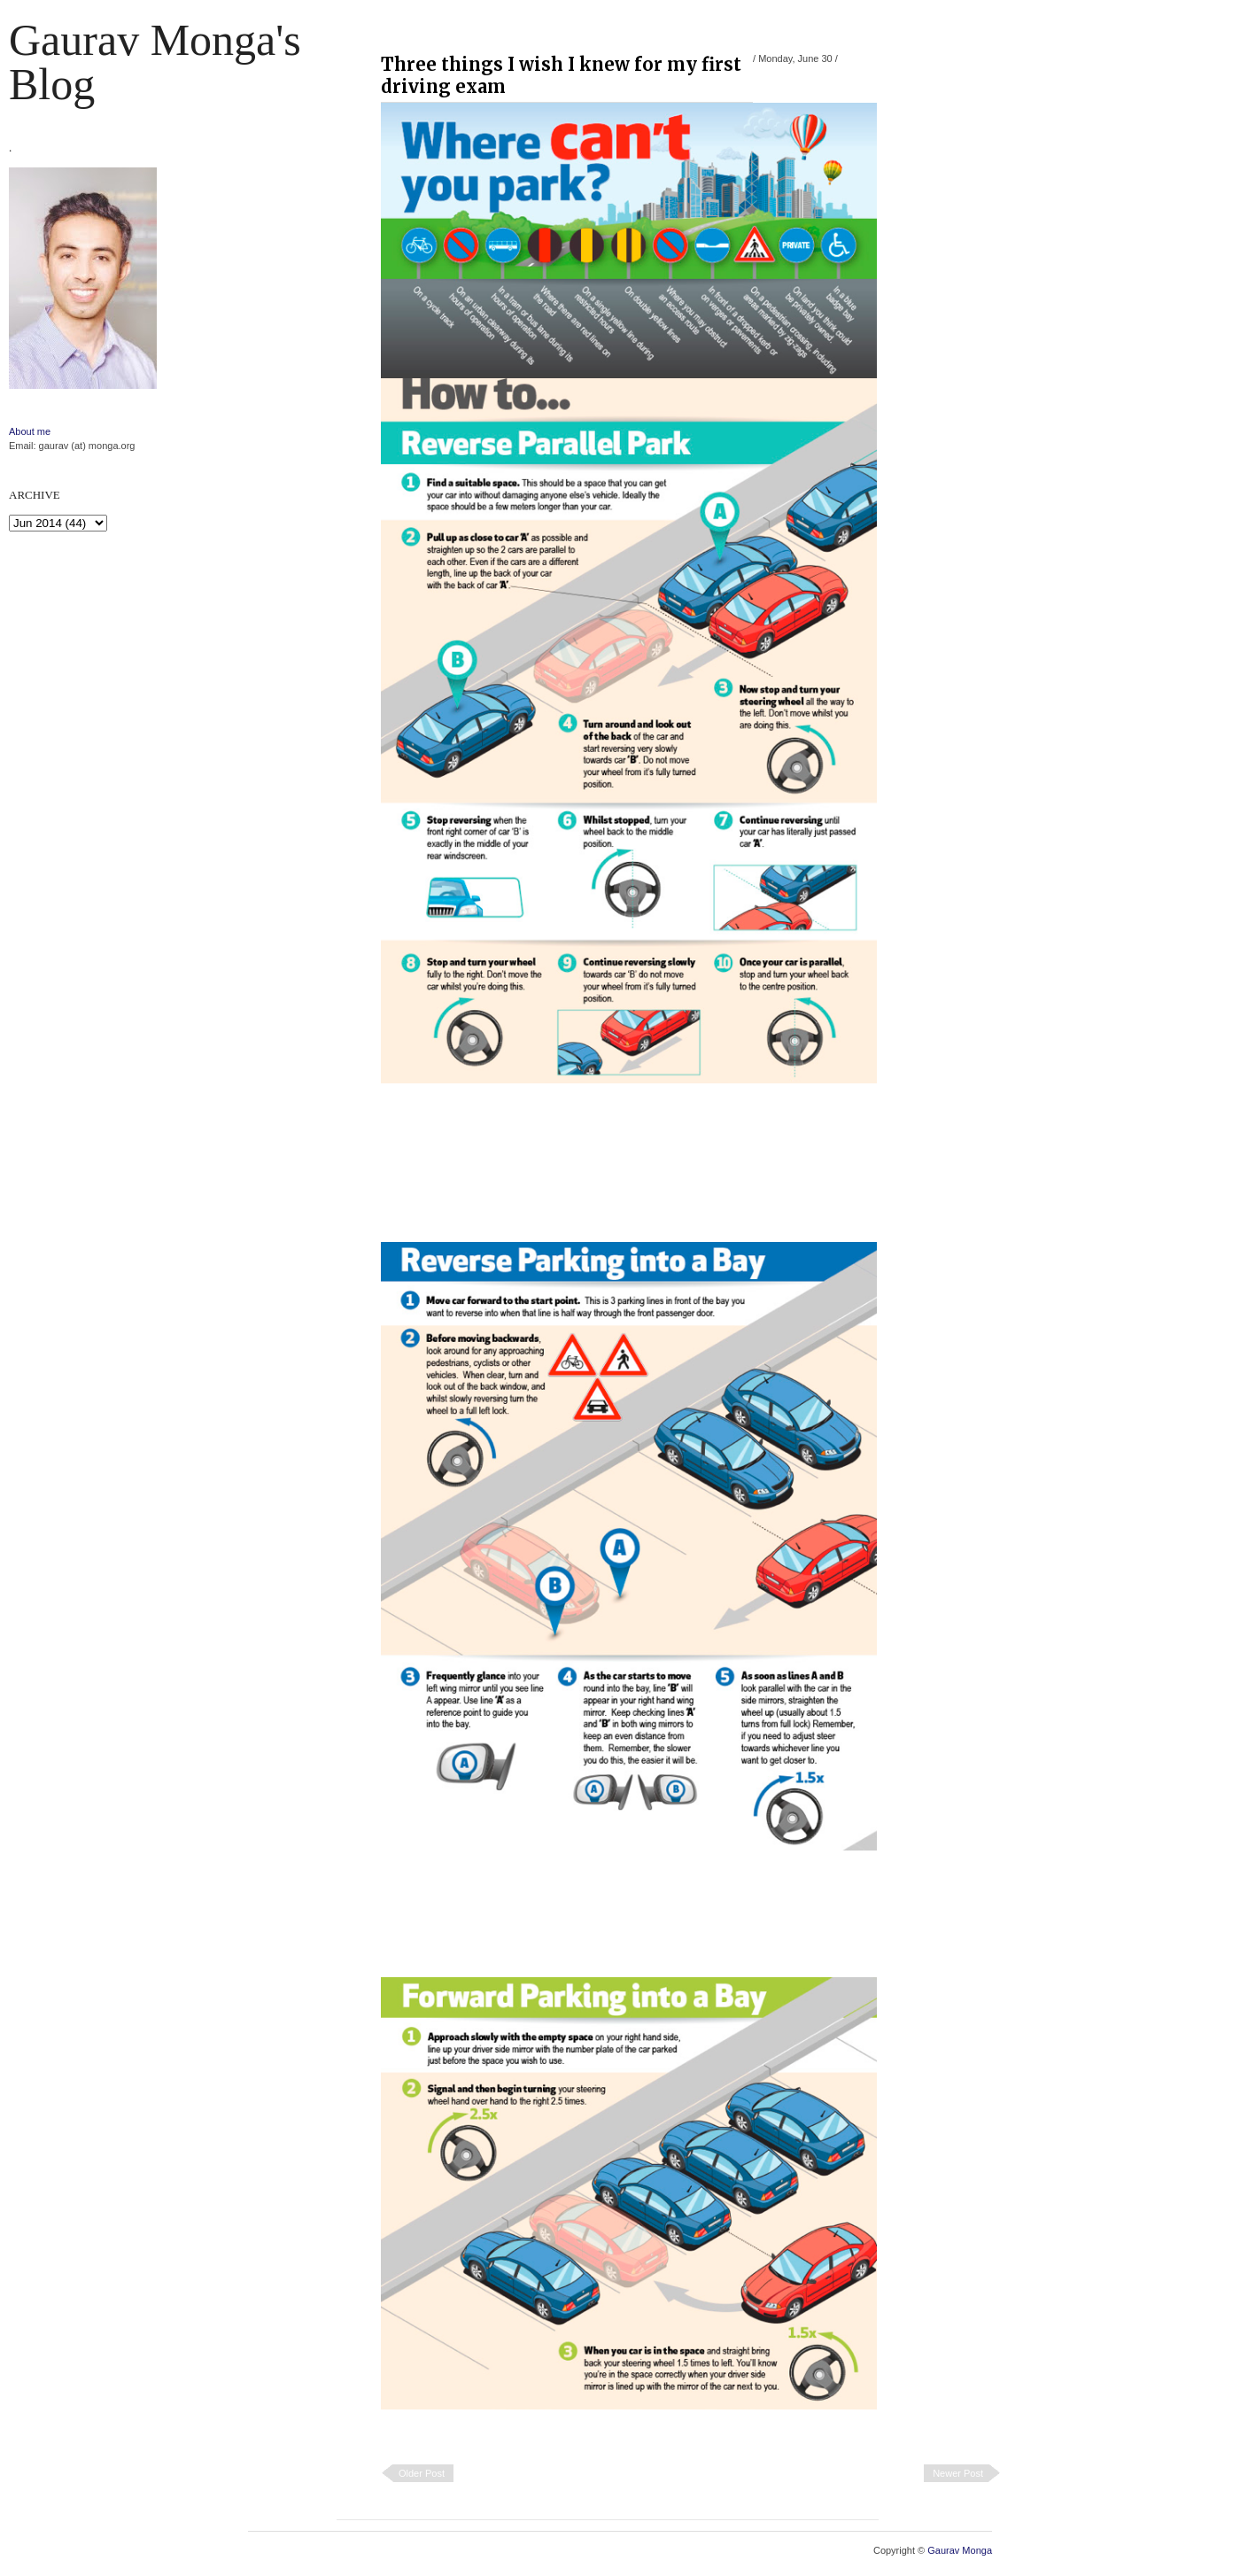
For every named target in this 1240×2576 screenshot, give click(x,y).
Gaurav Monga (959, 2550)
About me (29, 431)
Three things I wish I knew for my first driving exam (561, 75)
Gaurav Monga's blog (155, 62)
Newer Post (958, 2473)
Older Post (422, 2473)
